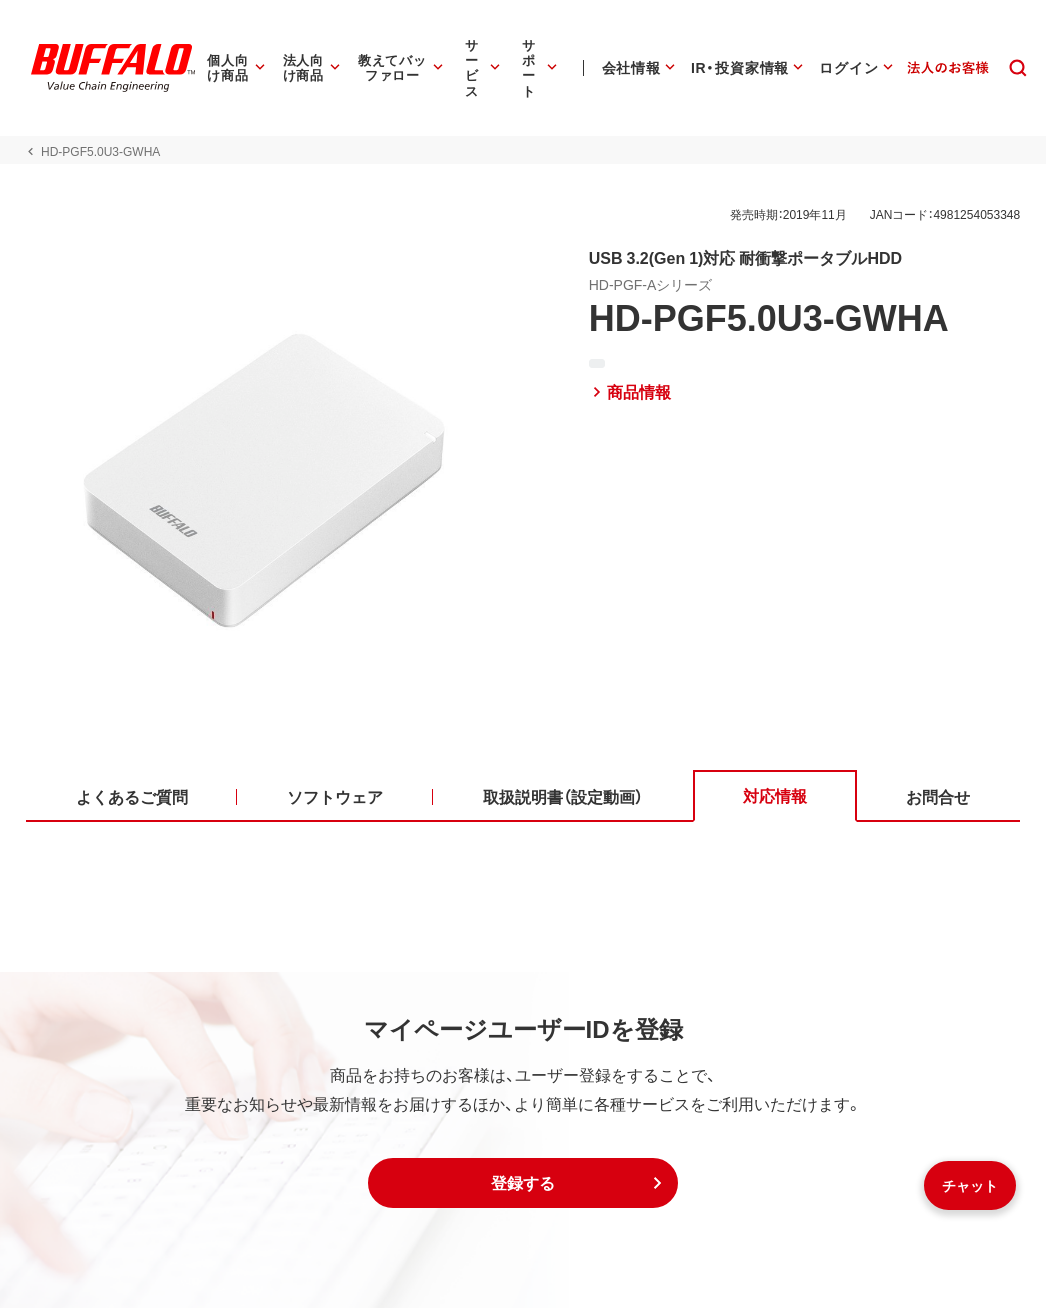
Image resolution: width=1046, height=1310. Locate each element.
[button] (523, 1185)
